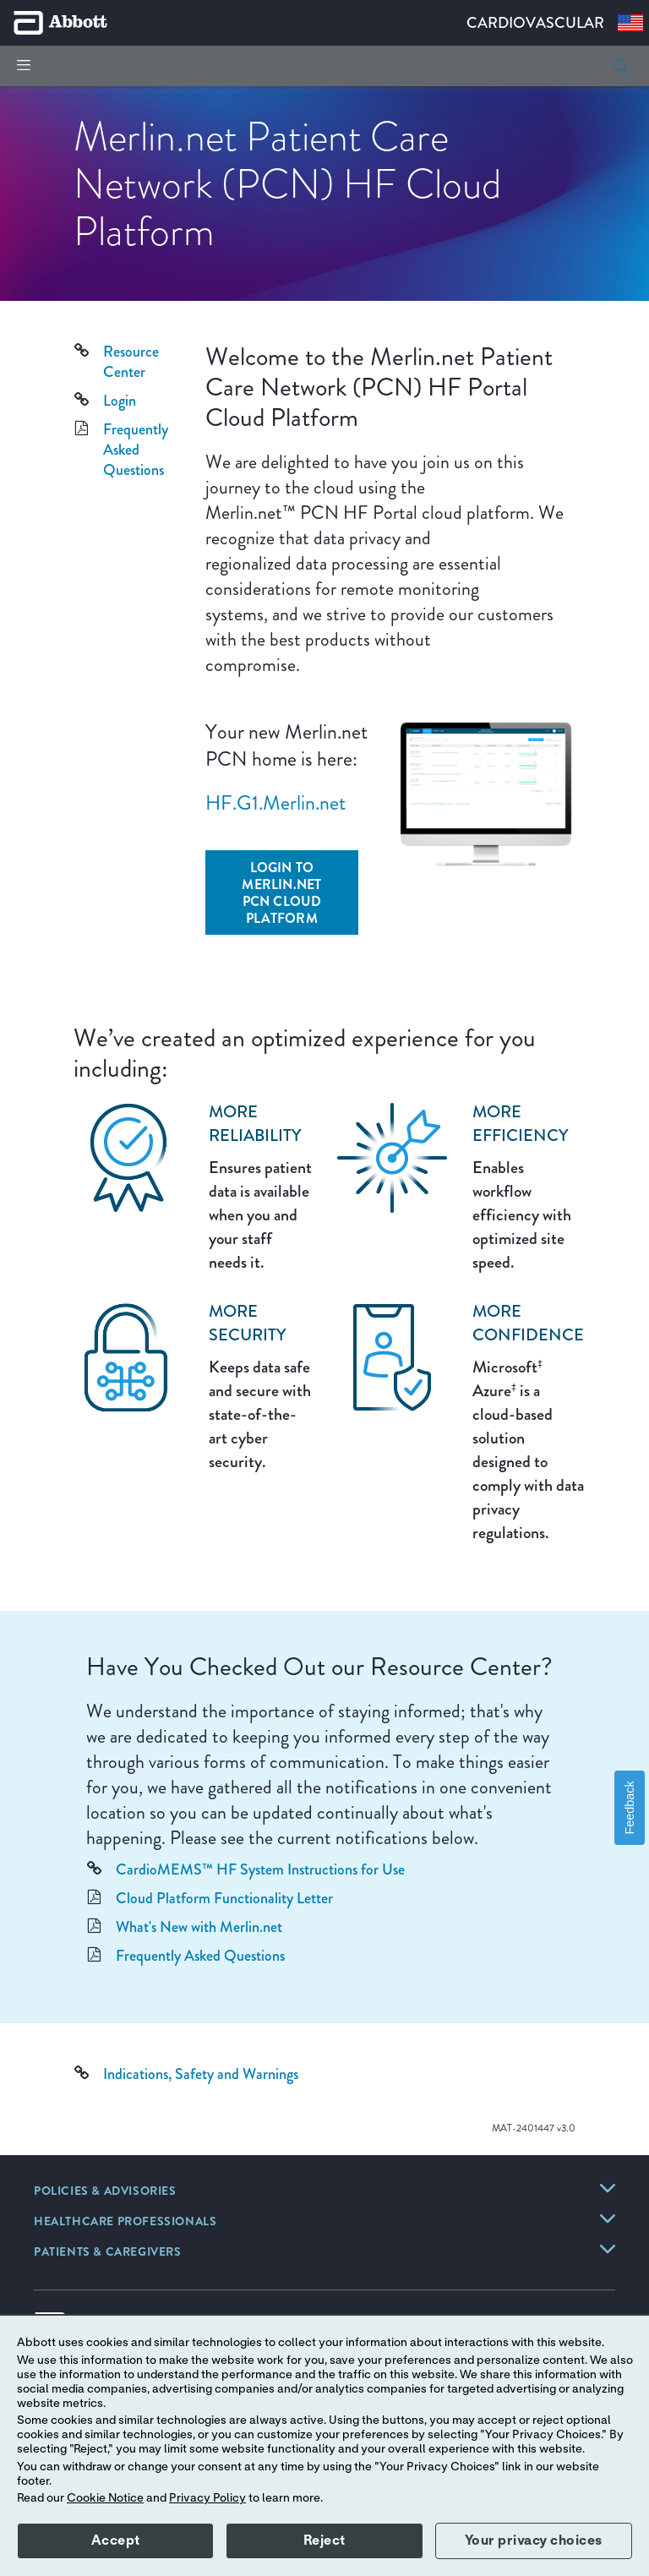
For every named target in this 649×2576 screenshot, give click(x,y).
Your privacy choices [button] (534, 2540)
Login (119, 401)
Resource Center (131, 362)
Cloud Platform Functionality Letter (224, 1898)
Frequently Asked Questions (135, 449)
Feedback (629, 1807)
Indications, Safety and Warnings (200, 2074)
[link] (105, 2192)
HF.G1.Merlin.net (275, 803)
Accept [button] (115, 2540)
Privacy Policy (207, 2498)
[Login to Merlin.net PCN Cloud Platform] (281, 892)
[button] (621, 66)
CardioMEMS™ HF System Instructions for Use (260, 1869)
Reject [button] (324, 2540)
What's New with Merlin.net (199, 1927)
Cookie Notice (105, 2498)
